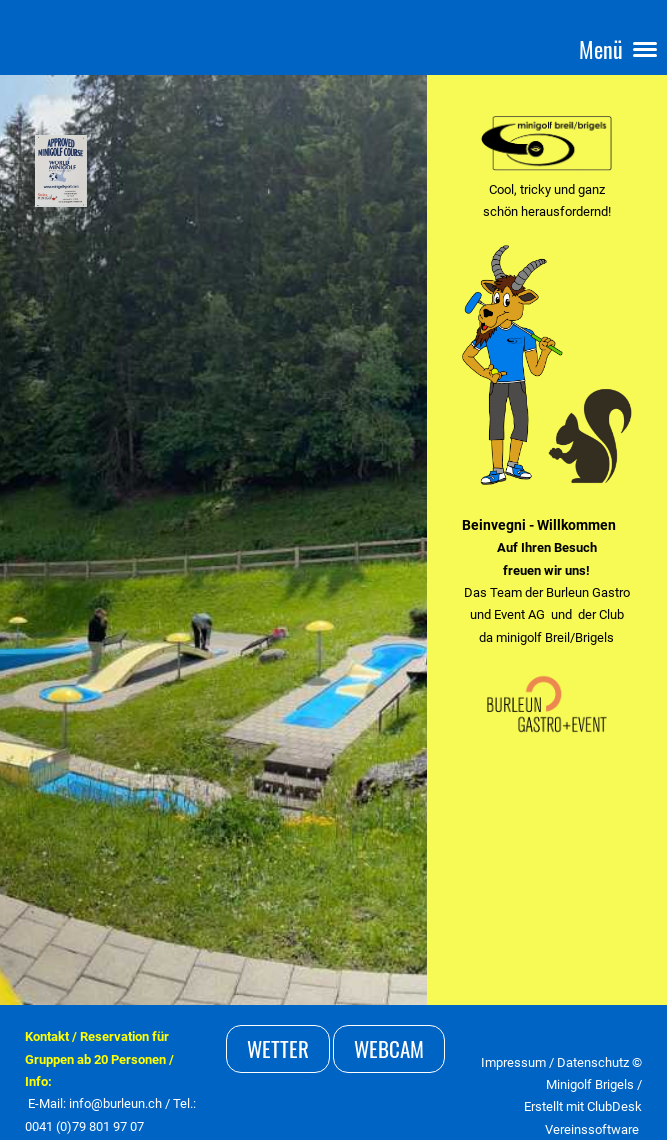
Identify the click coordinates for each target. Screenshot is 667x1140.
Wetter (278, 1048)
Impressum (513, 1062)
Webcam (389, 1048)
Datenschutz (594, 1062)
